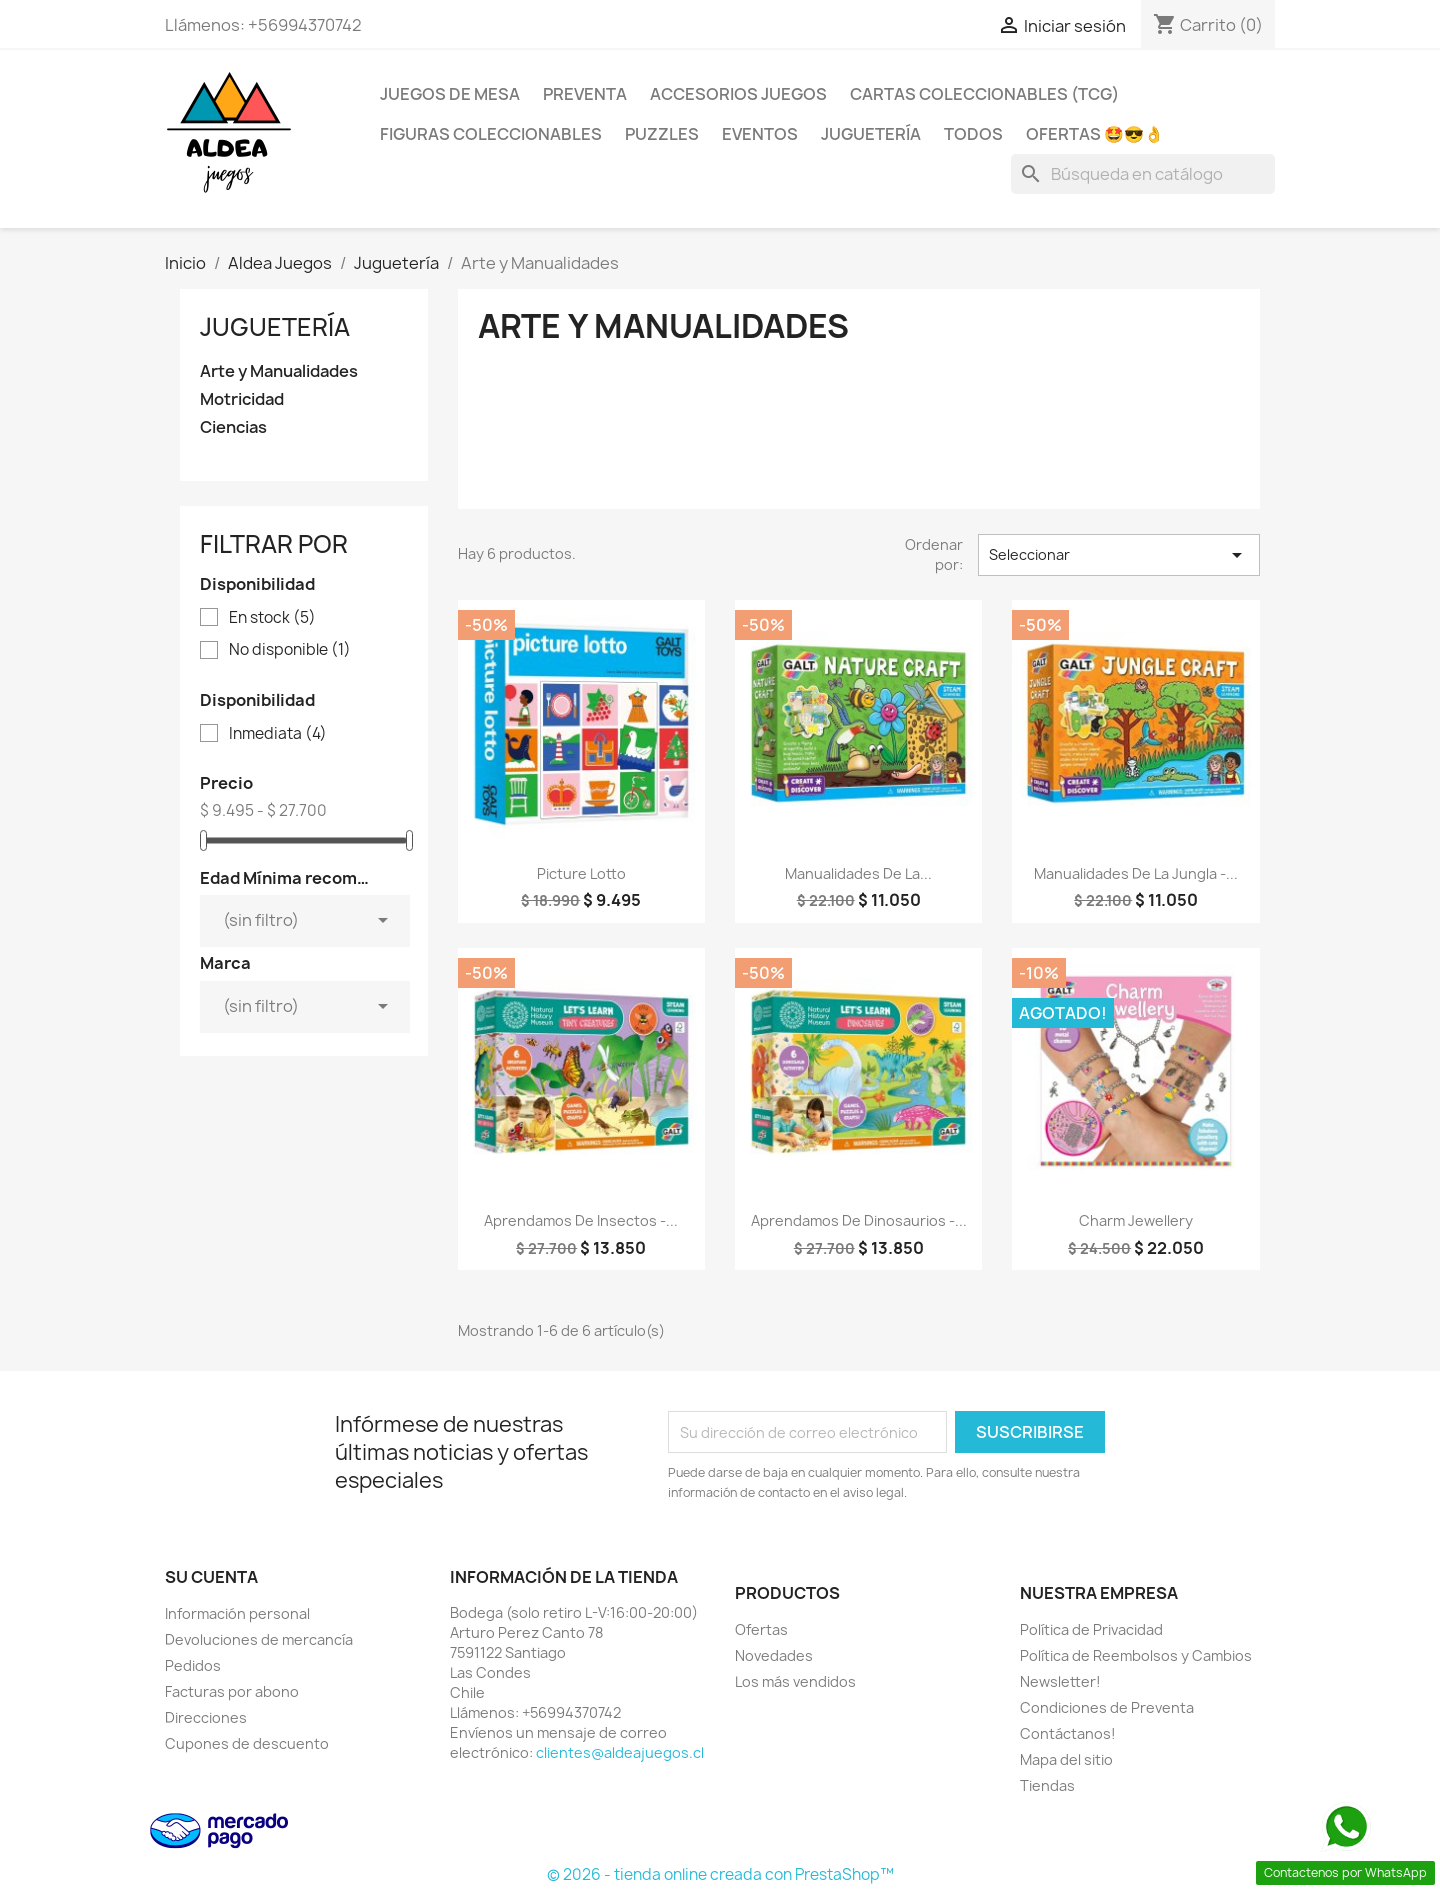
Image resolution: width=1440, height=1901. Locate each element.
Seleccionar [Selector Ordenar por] (1119, 555)
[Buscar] (1143, 174)
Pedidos (193, 1665)
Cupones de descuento (247, 1743)
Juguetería (871, 134)
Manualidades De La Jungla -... (1136, 873)
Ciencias (233, 427)
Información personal (237, 1613)
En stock (272, 618)
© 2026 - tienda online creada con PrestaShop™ (720, 1874)
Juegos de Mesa (450, 94)
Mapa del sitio (1066, 1759)
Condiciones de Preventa (1107, 1707)
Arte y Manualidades (279, 371)
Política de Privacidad (1091, 1629)
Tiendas (1047, 1785)
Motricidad (242, 399)
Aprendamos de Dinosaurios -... (859, 1220)
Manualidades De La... (858, 873)
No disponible (290, 650)
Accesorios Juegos (738, 94)
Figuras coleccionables (491, 134)
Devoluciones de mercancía (259, 1639)
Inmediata (278, 734)
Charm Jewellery (1136, 1220)
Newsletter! (1060, 1681)
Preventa (585, 94)
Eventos (760, 134)
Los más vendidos (795, 1681)
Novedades (774, 1655)
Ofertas (761, 1629)
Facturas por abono (232, 1691)
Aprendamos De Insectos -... (581, 1220)
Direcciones (206, 1717)
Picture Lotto (581, 873)
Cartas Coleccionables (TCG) (984, 94)
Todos (973, 134)
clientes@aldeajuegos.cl (620, 1752)
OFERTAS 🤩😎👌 (1095, 134)
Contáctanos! (1068, 1733)
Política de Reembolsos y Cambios (1136, 1655)
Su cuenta (211, 1577)
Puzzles (662, 134)
